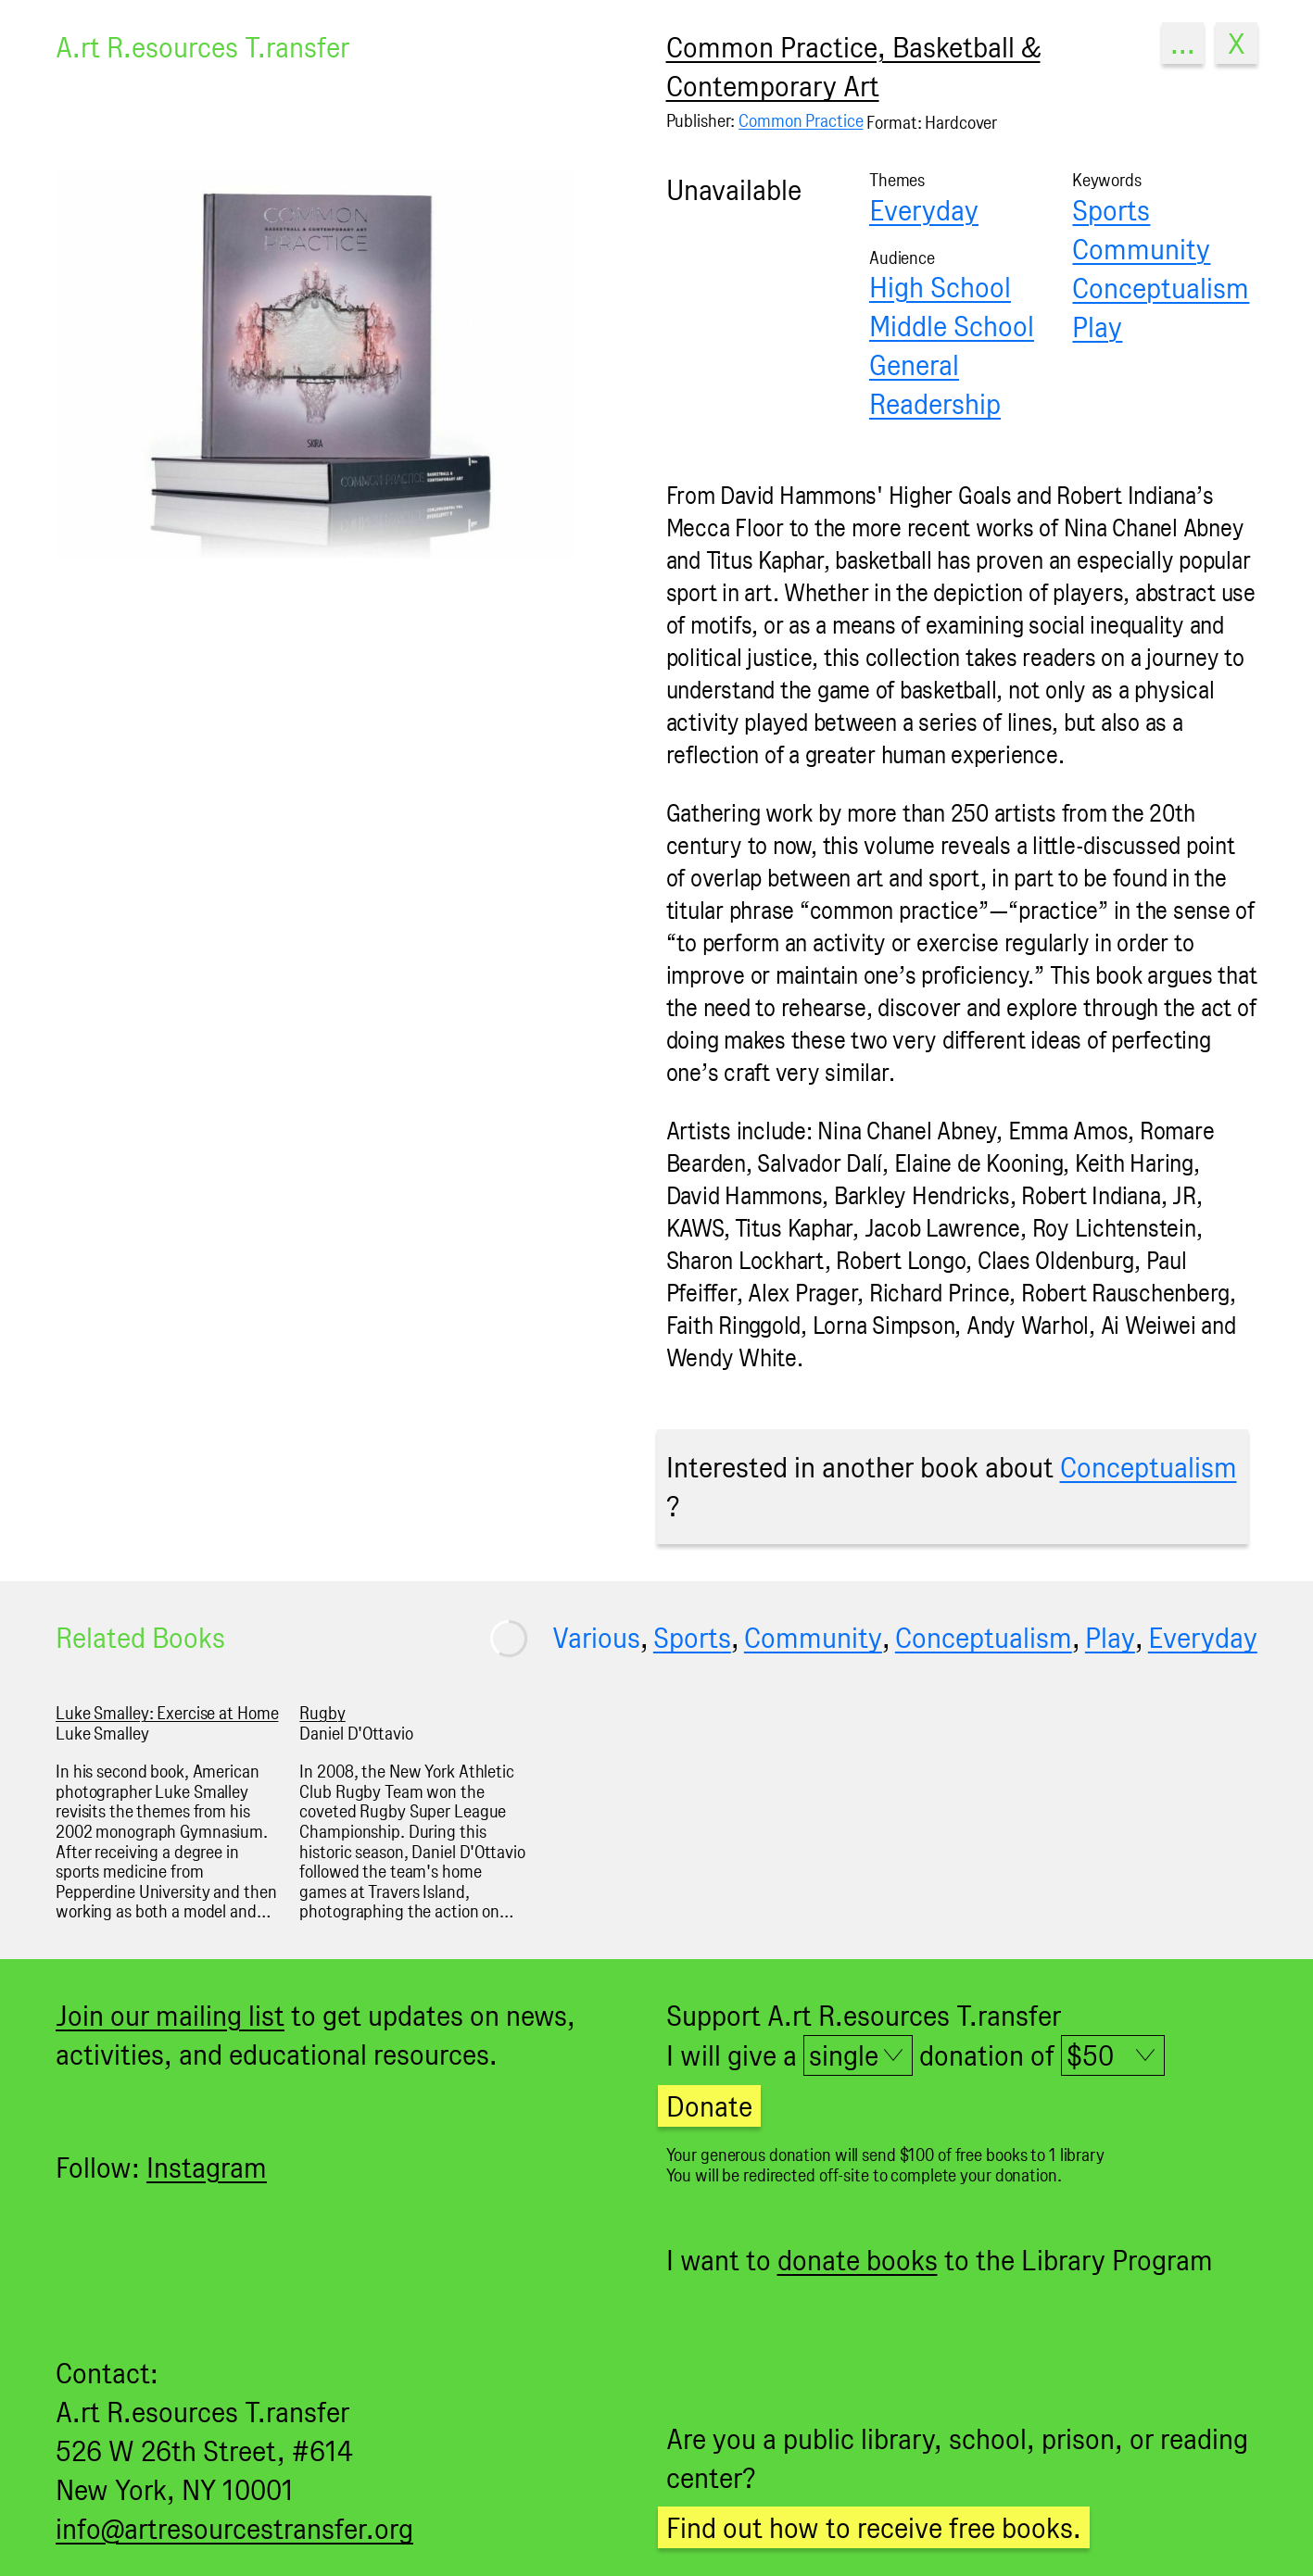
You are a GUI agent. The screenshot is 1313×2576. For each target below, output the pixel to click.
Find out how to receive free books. (873, 2527)
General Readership (935, 384)
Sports (1111, 210)
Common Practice (801, 121)
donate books (857, 2260)
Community (1141, 249)
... (1182, 43)
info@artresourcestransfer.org (234, 2528)
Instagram (206, 2167)
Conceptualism (1160, 287)
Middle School (951, 325)
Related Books (140, 1637)
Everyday (923, 210)
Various (596, 1637)
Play (1097, 326)
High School (940, 287)
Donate (709, 2106)
